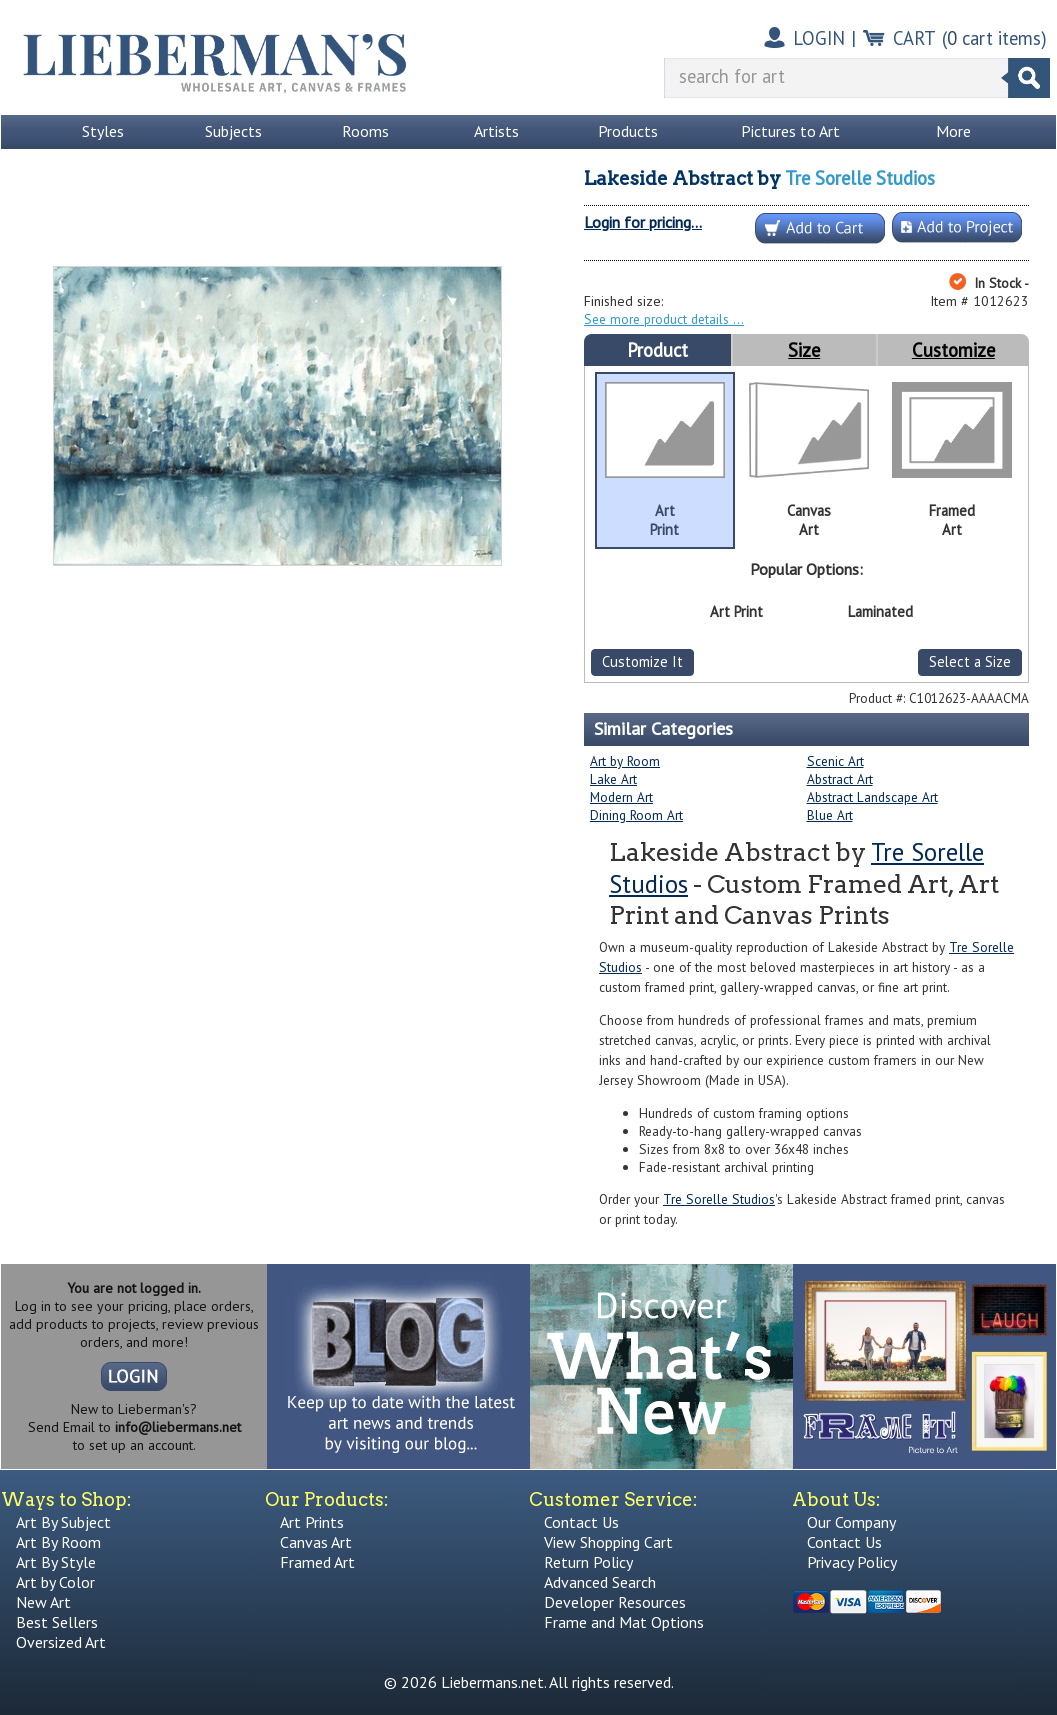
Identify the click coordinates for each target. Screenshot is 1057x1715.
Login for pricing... (643, 222)
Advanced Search (600, 1582)
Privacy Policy (852, 1562)
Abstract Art (840, 779)
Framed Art (317, 1562)
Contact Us (581, 1522)
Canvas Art (316, 1542)
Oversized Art (61, 1642)
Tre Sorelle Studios (860, 178)
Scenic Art (835, 761)
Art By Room (58, 1542)
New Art (43, 1602)
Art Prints (312, 1522)
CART (914, 38)
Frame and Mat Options (624, 1622)
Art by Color (55, 1582)
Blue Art (830, 815)
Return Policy (588, 1562)
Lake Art (613, 779)
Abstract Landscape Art (872, 797)
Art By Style (56, 1562)
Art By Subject (63, 1522)
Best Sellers (57, 1622)
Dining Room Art (636, 815)
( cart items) (994, 38)
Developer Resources (615, 1602)
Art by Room (625, 761)
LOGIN (819, 38)
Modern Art (621, 797)
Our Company (851, 1522)
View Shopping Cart (608, 1542)
